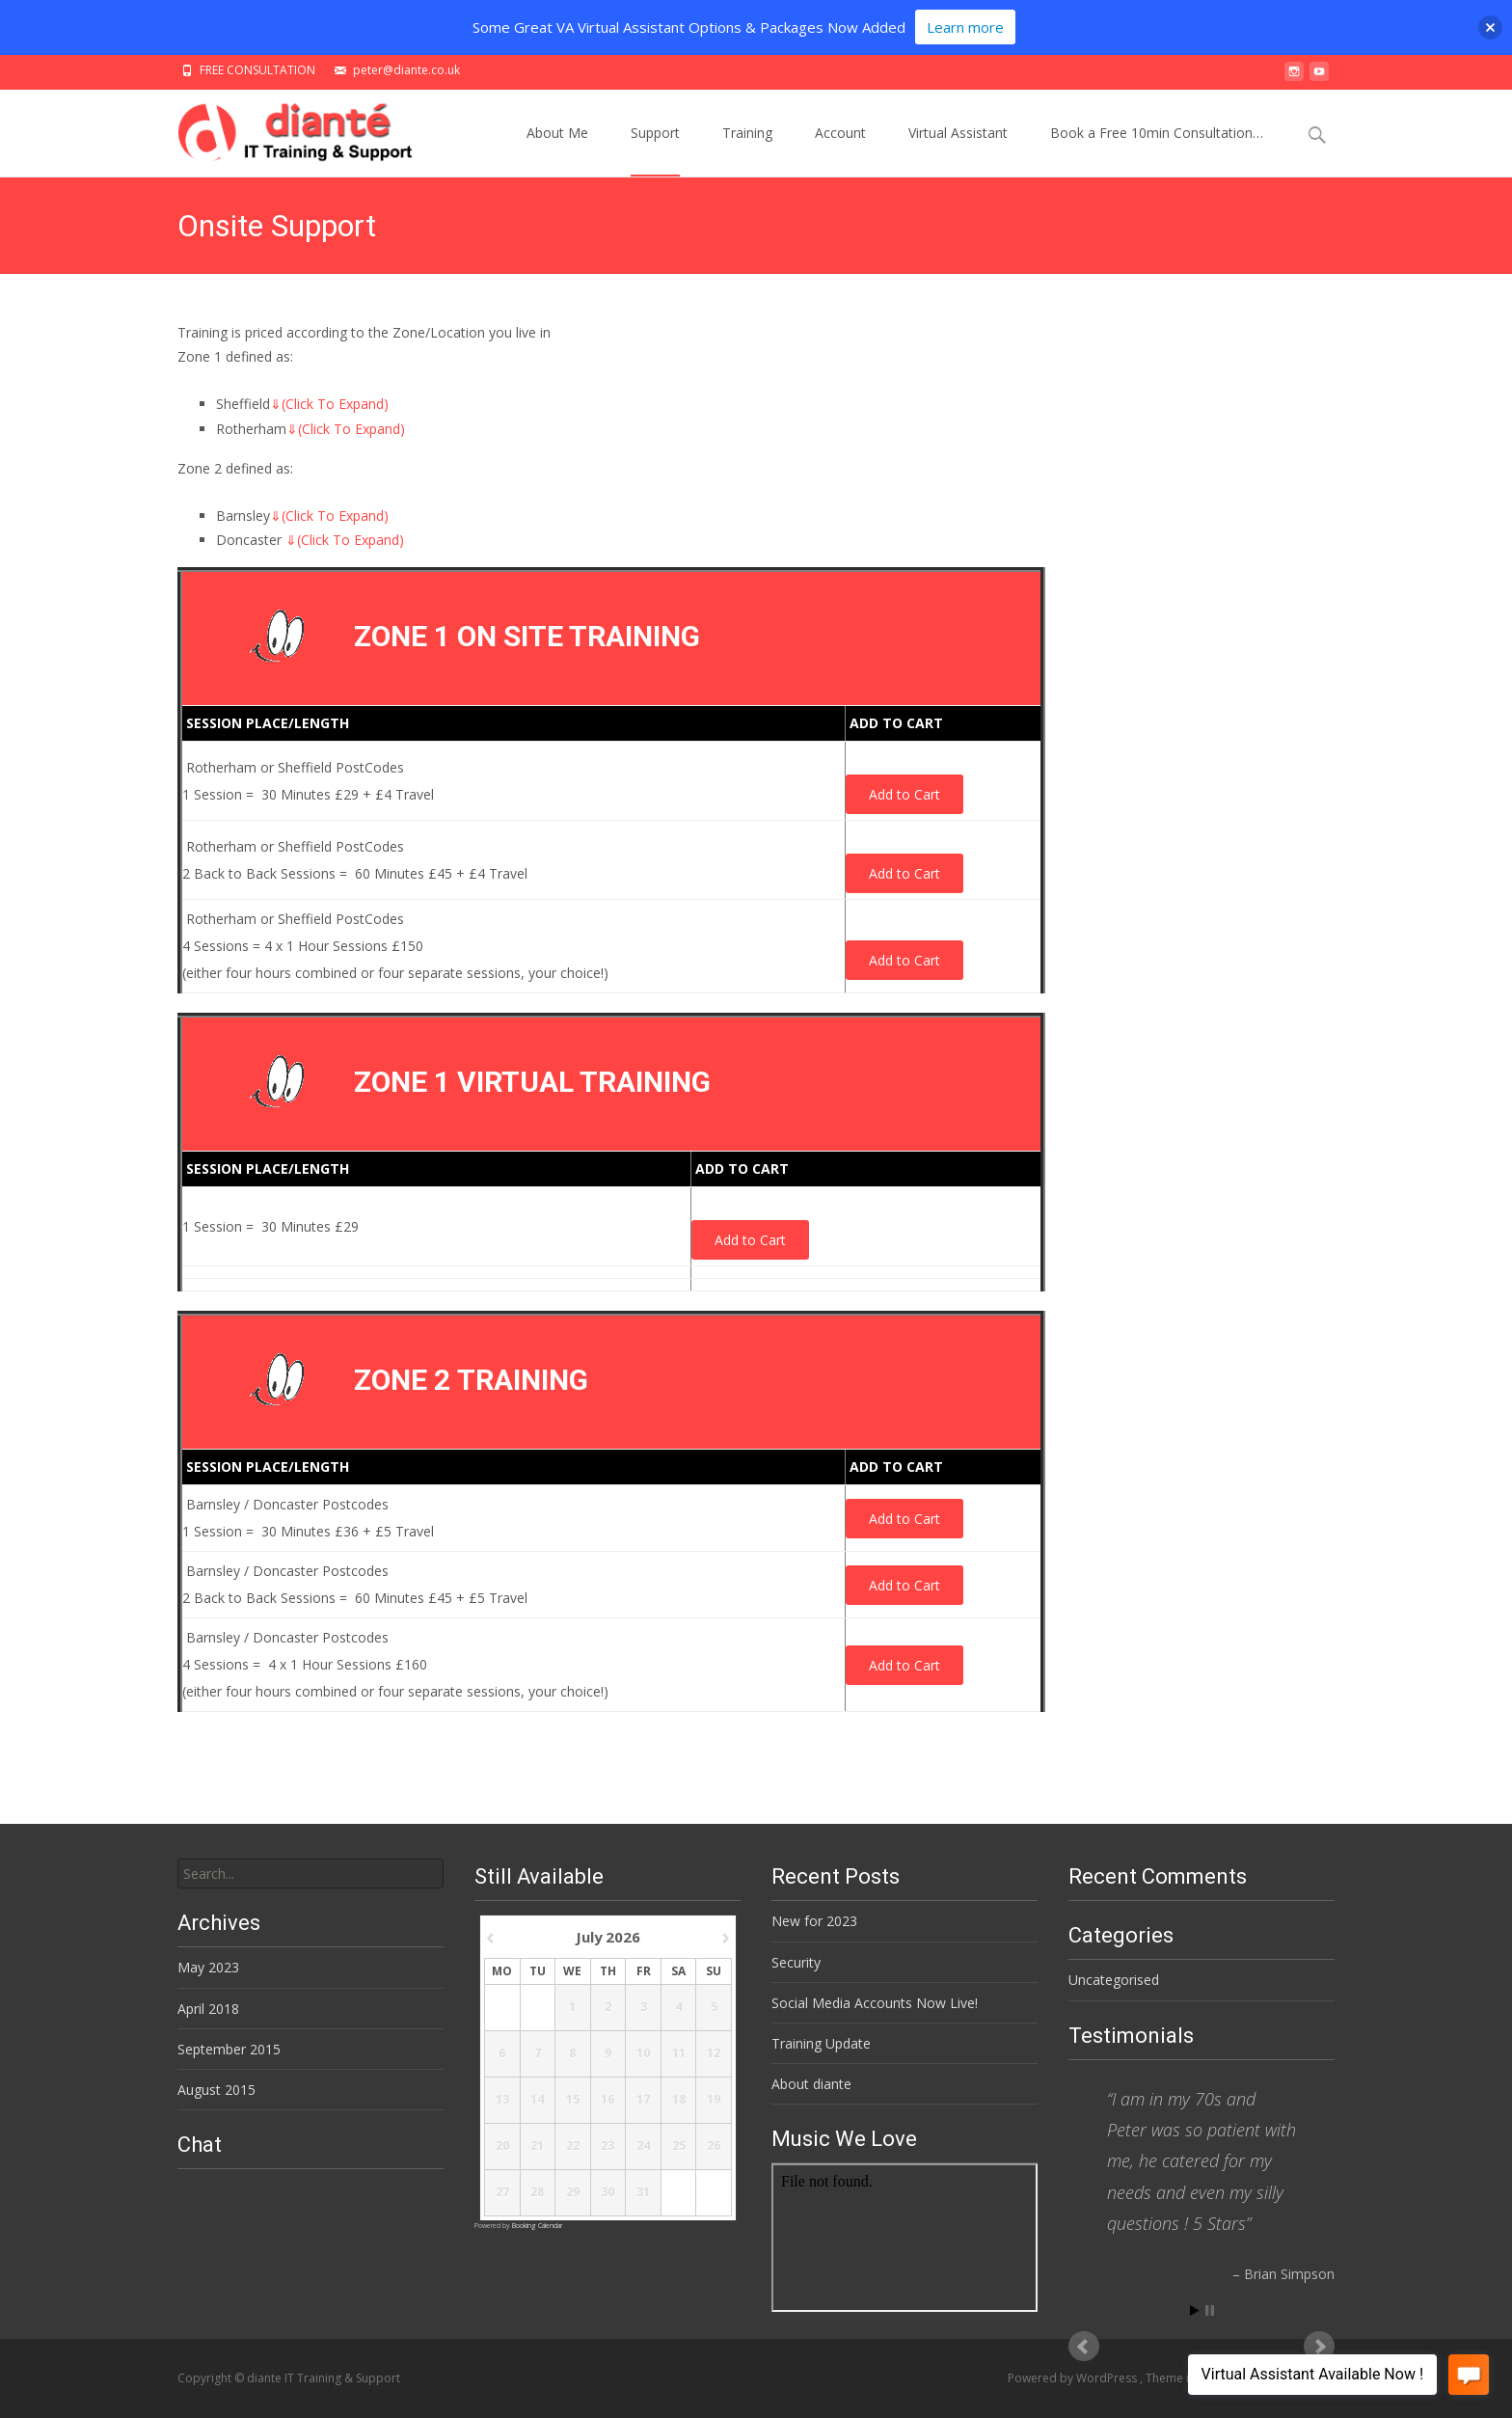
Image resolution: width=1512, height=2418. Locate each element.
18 (678, 2100)
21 (537, 2147)
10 (643, 2054)
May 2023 (208, 1967)
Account (840, 150)
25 (678, 2147)
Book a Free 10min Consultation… (1156, 150)
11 (678, 2054)
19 (713, 2100)
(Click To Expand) (329, 403)
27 (501, 2193)
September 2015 (229, 2049)
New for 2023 (814, 1921)
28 (537, 2193)
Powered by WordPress (1074, 2378)
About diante (811, 2084)
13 (501, 2100)
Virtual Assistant (958, 150)
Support (655, 150)
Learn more (965, 27)
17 (643, 2100)
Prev (1083, 2346)
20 (501, 2147)
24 (643, 2147)
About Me (557, 150)
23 (607, 2147)
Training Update (821, 2043)
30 (607, 2193)
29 (572, 2193)
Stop (1209, 2310)
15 (572, 2100)
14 (537, 2100)
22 (572, 2147)
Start (1195, 2310)
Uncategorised (1113, 1979)
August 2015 (216, 2089)
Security (796, 1962)
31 (643, 2193)
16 (607, 2100)
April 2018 (208, 2008)
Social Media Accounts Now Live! (874, 2003)
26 (713, 2147)
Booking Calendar (537, 2225)
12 (713, 2054)
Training (747, 150)
